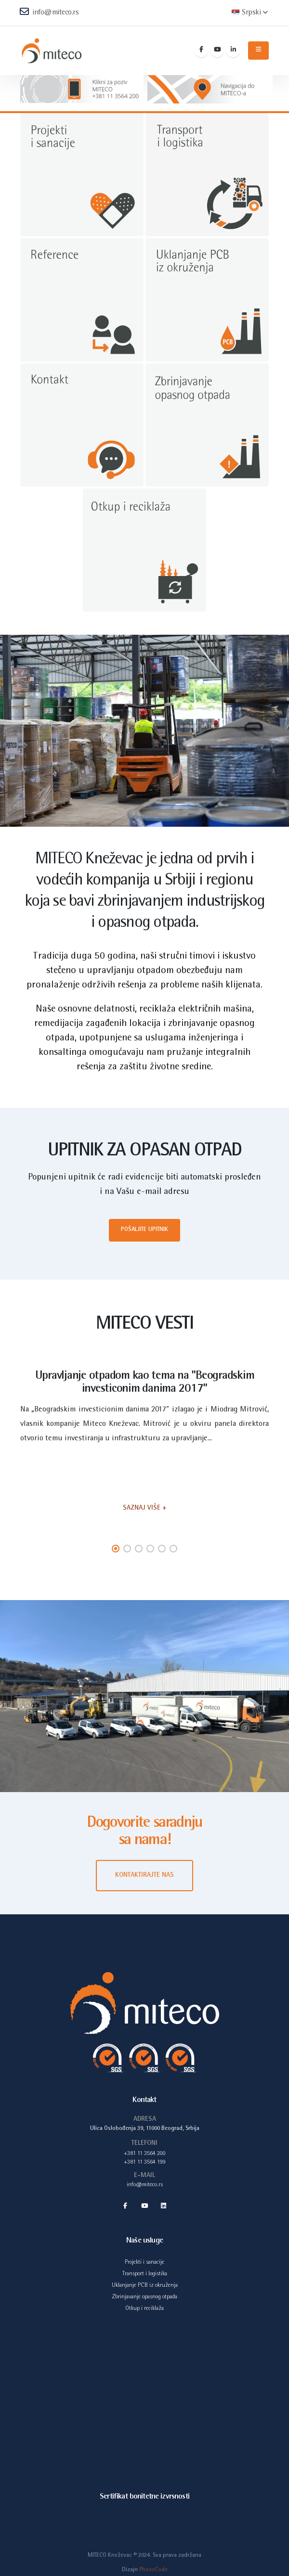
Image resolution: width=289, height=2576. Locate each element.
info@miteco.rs (49, 12)
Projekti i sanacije (145, 2262)
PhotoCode (153, 2572)
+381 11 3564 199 (145, 2162)
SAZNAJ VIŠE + (145, 1508)
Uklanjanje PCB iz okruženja (144, 2286)
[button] (115, 1548)
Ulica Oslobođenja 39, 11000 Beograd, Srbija (144, 2129)
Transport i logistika (144, 2274)
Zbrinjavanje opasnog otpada (145, 2298)
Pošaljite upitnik (144, 1230)
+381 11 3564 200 (145, 2154)
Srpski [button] (250, 13)
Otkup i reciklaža (144, 2310)
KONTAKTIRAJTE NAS (144, 1875)
